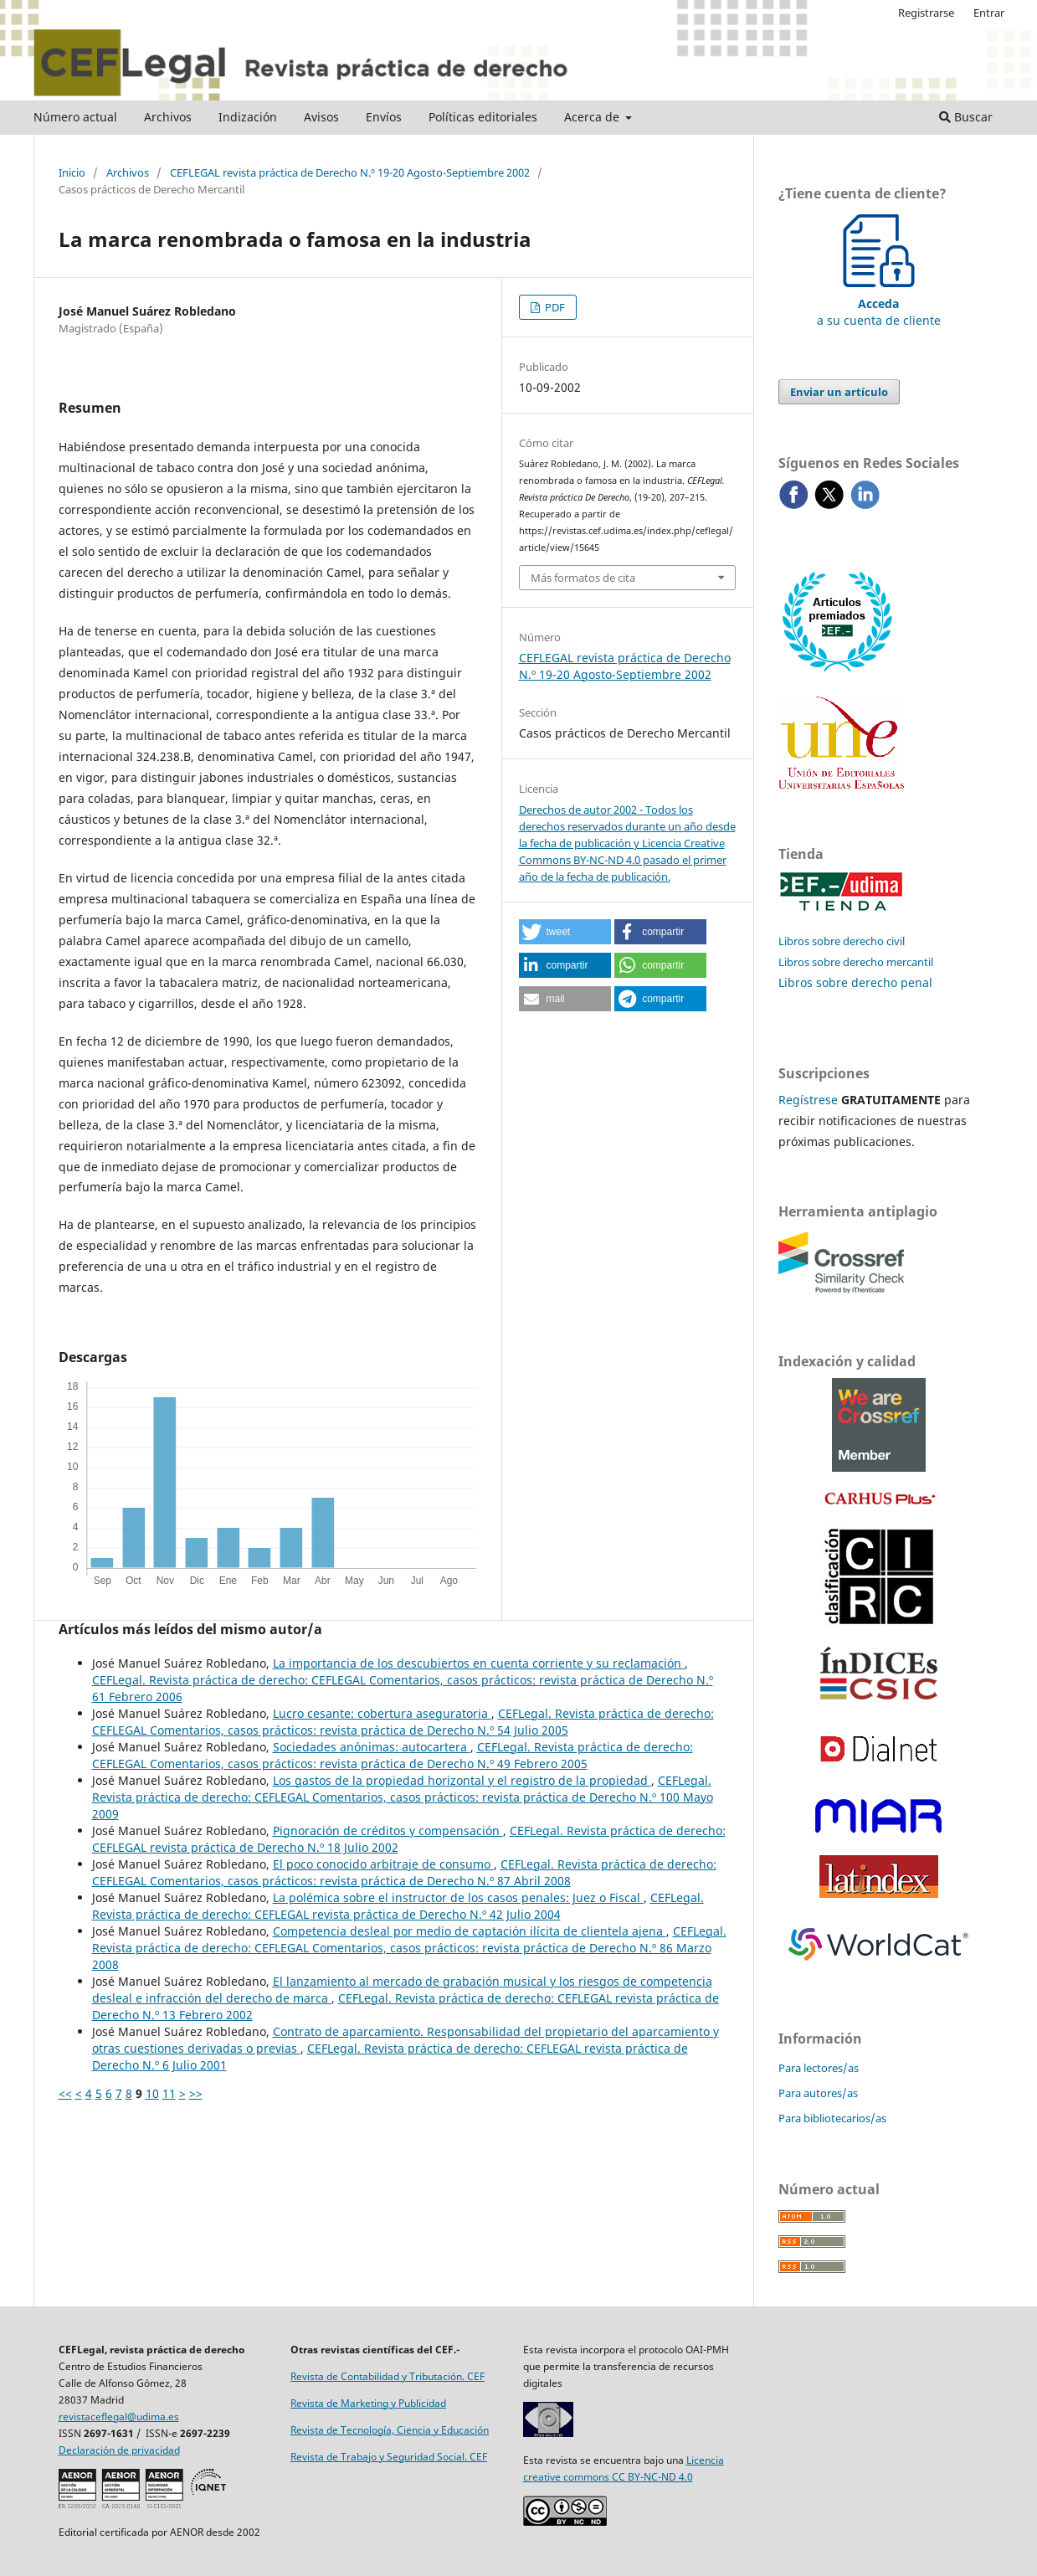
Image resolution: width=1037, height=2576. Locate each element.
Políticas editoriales (483, 117)
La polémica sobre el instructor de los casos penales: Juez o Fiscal (458, 1897)
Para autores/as (818, 2092)
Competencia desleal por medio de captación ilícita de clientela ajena (469, 1931)
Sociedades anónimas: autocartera (371, 1747)
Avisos (321, 117)
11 (169, 2093)
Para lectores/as (818, 2067)
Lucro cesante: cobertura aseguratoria (382, 1713)
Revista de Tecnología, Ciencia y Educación (389, 2430)
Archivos (168, 117)
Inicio (72, 172)
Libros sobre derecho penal (855, 982)
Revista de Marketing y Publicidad (368, 2403)
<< (65, 2093)
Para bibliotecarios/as (832, 2118)
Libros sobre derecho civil (841, 941)
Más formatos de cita (583, 577)
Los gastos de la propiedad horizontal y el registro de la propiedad (462, 1780)
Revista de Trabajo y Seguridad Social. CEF (388, 2457)
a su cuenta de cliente (879, 303)
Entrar (988, 12)
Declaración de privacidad (119, 2450)
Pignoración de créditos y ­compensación (388, 1830)
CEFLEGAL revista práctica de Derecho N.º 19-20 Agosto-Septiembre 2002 (350, 172)
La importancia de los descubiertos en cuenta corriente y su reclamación (479, 1663)
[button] (565, 931)
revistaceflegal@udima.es (119, 2416)
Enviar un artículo (839, 391)
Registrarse (926, 12)
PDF (553, 307)
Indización (247, 117)
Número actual (75, 117)
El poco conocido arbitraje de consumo (383, 1864)
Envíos (384, 117)
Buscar (966, 117)
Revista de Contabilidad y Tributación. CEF (387, 2376)
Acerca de (593, 117)
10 (152, 2093)
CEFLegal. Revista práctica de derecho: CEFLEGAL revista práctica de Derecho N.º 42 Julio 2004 (398, 1906)
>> (196, 2093)
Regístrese (808, 1100)
